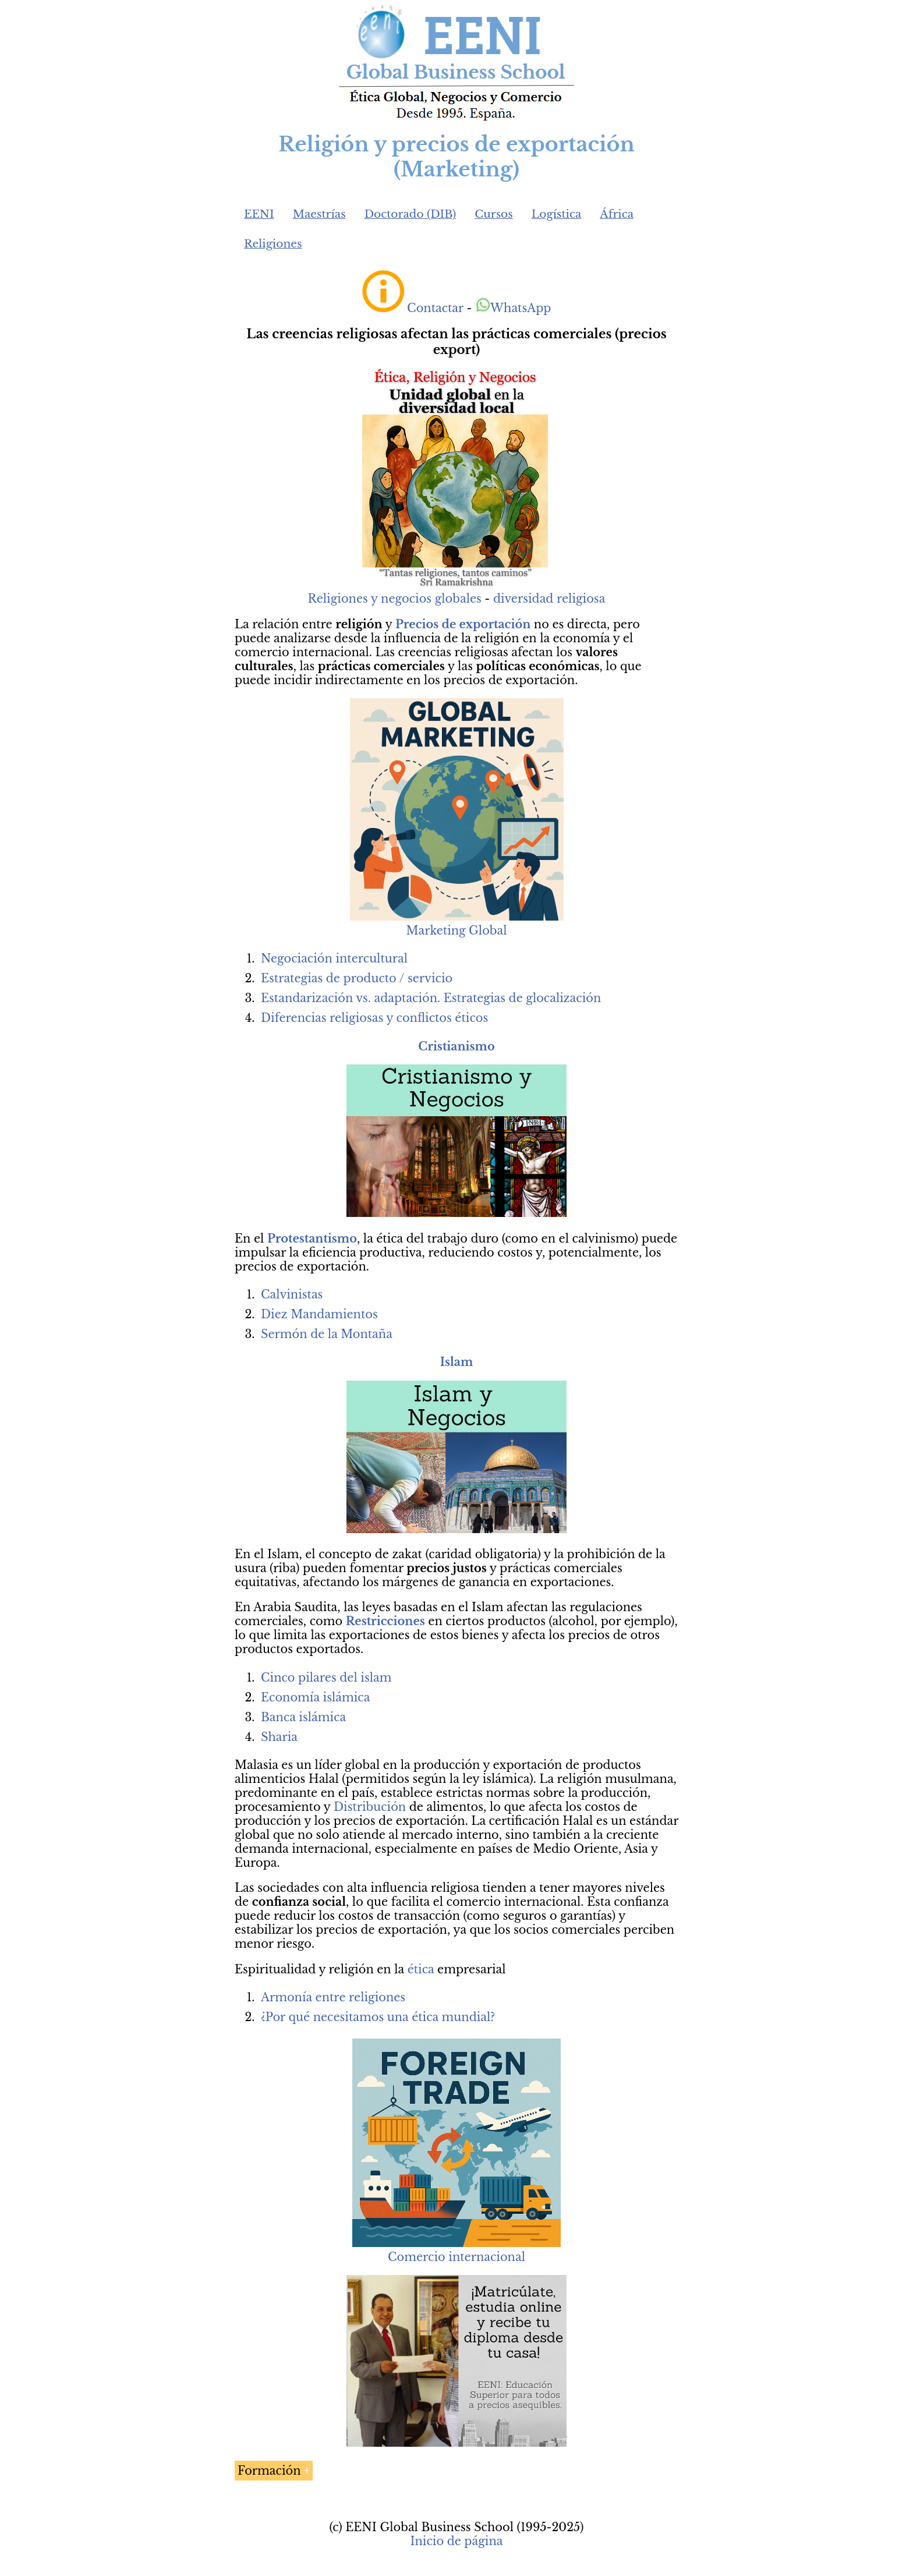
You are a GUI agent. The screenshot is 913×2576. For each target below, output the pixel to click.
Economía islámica (315, 1697)
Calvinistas (292, 1294)
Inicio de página (456, 2541)
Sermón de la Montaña (326, 1334)
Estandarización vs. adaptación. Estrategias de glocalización (431, 998)
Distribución (370, 1807)
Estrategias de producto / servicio (356, 978)
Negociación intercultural (334, 958)
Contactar (435, 308)
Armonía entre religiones (333, 1997)
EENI (259, 214)
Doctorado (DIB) (410, 214)
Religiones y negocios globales (395, 599)
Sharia (279, 1737)
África (617, 214)
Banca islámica (303, 1717)
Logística (557, 214)
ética (421, 1969)
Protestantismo (312, 1238)
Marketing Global (457, 923)
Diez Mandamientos (319, 1314)
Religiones (273, 243)
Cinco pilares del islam (326, 1678)
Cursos (494, 214)
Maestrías (319, 214)
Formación (269, 2471)
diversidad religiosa (549, 599)
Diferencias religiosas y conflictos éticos (374, 1018)
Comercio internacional (456, 2257)
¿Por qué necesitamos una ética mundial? (378, 2017)
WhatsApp (513, 308)
